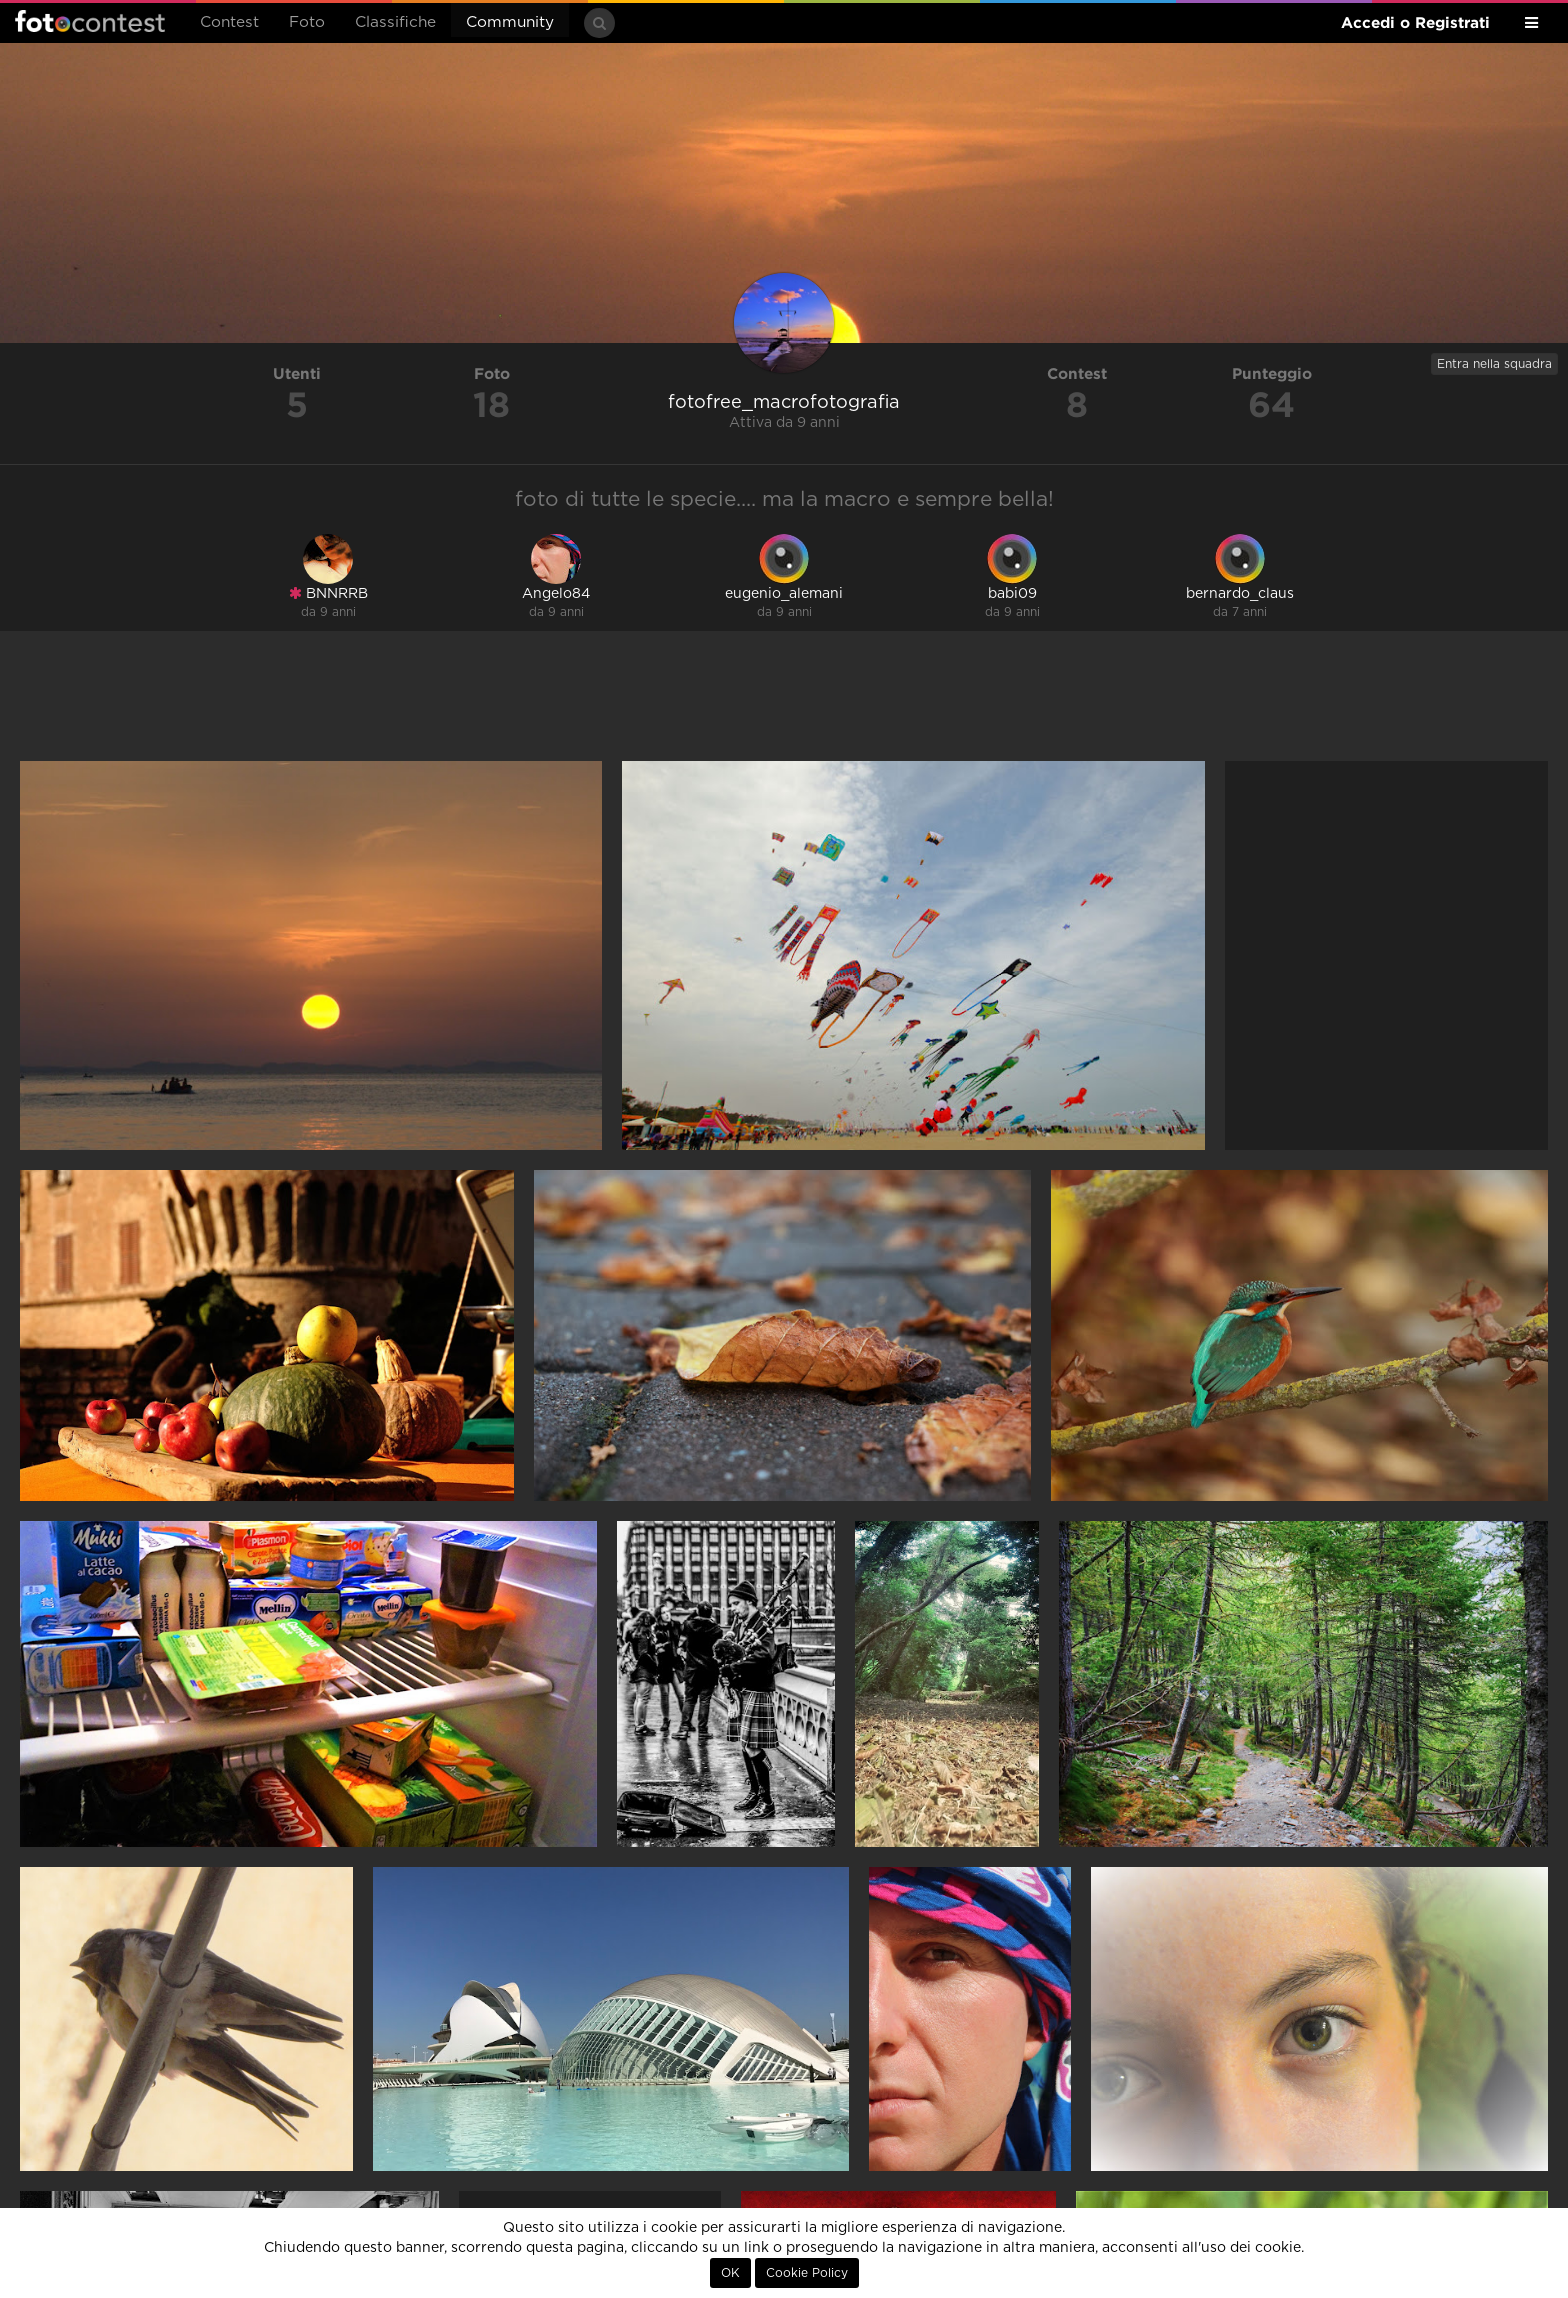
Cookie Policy (807, 2273)
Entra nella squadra (1494, 364)
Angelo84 (556, 594)
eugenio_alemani (784, 594)
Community (510, 22)
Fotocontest (90, 21)
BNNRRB (328, 593)
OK (730, 2273)
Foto (307, 22)
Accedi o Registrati (1415, 22)
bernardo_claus (1240, 594)
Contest (229, 22)
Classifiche (395, 22)
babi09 (1012, 594)
